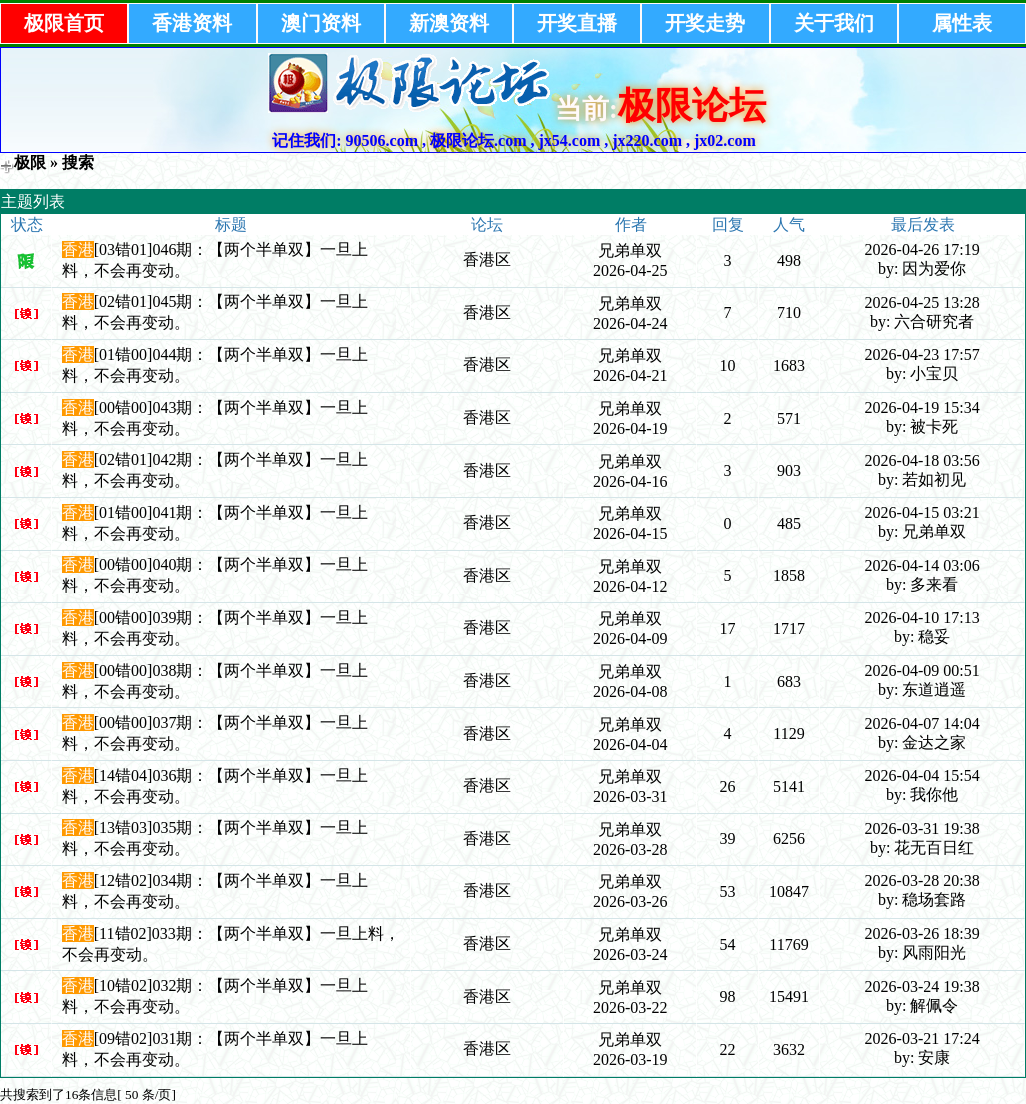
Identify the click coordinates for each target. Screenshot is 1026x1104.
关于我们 (834, 23)
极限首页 (64, 23)
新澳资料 (449, 23)
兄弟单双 (630, 250)
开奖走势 (705, 23)
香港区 (487, 259)
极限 (30, 162)
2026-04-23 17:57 (922, 354)
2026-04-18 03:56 (922, 460)
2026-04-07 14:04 (922, 723)
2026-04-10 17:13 (922, 617)
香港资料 (192, 23)
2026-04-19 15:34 (922, 407)
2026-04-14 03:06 (922, 565)
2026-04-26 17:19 (922, 249)
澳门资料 (321, 23)
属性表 (962, 23)
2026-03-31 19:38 (922, 828)
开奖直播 (577, 23)
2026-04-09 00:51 (922, 670)
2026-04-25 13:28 (922, 302)
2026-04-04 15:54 (922, 775)
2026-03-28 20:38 (922, 880)
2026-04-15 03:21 (922, 512)
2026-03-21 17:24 (922, 1038)
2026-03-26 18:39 (922, 933)
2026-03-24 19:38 (922, 986)
